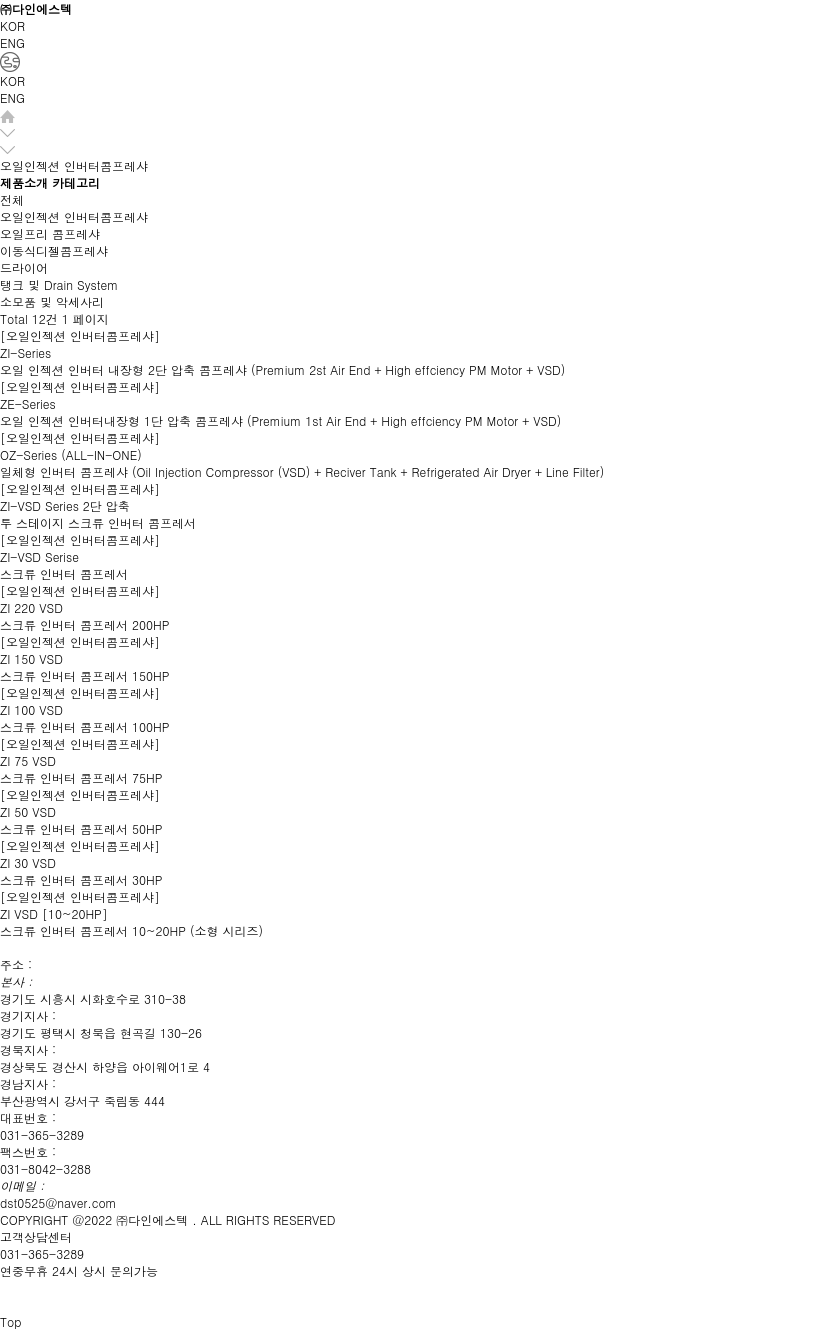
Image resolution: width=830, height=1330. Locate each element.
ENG (12, 42)
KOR (12, 25)
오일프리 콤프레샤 (50, 233)
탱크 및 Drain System (59, 284)
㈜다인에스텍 (36, 8)
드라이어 (24, 267)
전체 (12, 199)
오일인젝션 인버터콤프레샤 (74, 216)
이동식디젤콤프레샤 (54, 250)
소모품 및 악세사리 (52, 301)
